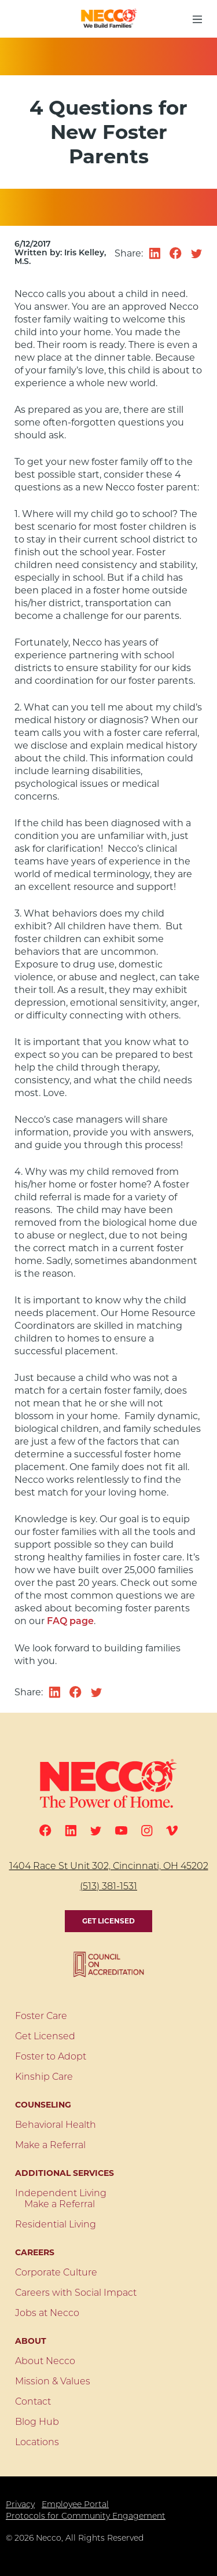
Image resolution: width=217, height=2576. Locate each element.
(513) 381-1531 (108, 1887)
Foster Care (41, 2016)
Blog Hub (37, 2422)
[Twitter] (96, 1831)
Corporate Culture (56, 2273)
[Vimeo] (172, 1830)
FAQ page (70, 1621)
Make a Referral (50, 2145)
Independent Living (60, 2193)
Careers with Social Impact (76, 2293)
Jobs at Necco (47, 2313)
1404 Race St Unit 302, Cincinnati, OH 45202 (108, 1866)
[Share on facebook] (176, 253)
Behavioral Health (55, 2125)
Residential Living (55, 2225)
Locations (37, 2442)
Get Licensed (108, 1921)
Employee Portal (75, 2505)
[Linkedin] (70, 1831)
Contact (33, 2402)
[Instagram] (147, 1831)
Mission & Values (52, 2382)
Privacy (20, 2505)
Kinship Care (44, 2077)
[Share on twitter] (197, 253)
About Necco (45, 2361)
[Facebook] (45, 1830)
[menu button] (197, 19)
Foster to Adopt (50, 2057)
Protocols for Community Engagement (85, 2516)
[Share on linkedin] (154, 253)
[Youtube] (121, 1830)
